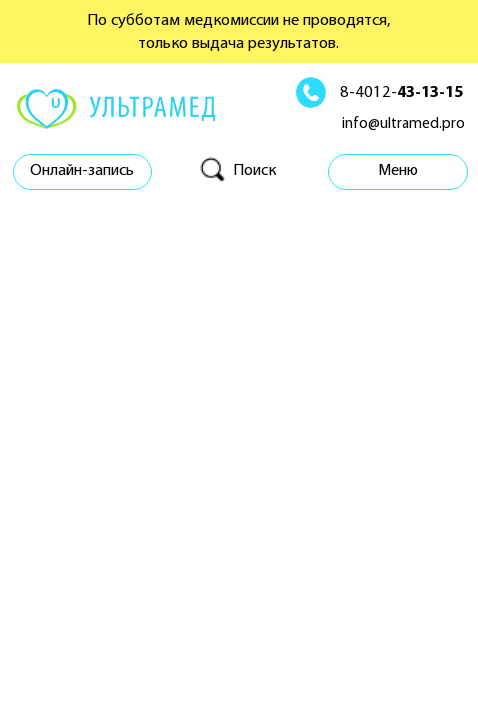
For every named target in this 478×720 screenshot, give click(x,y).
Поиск (254, 171)
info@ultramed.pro (403, 124)
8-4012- (401, 93)
